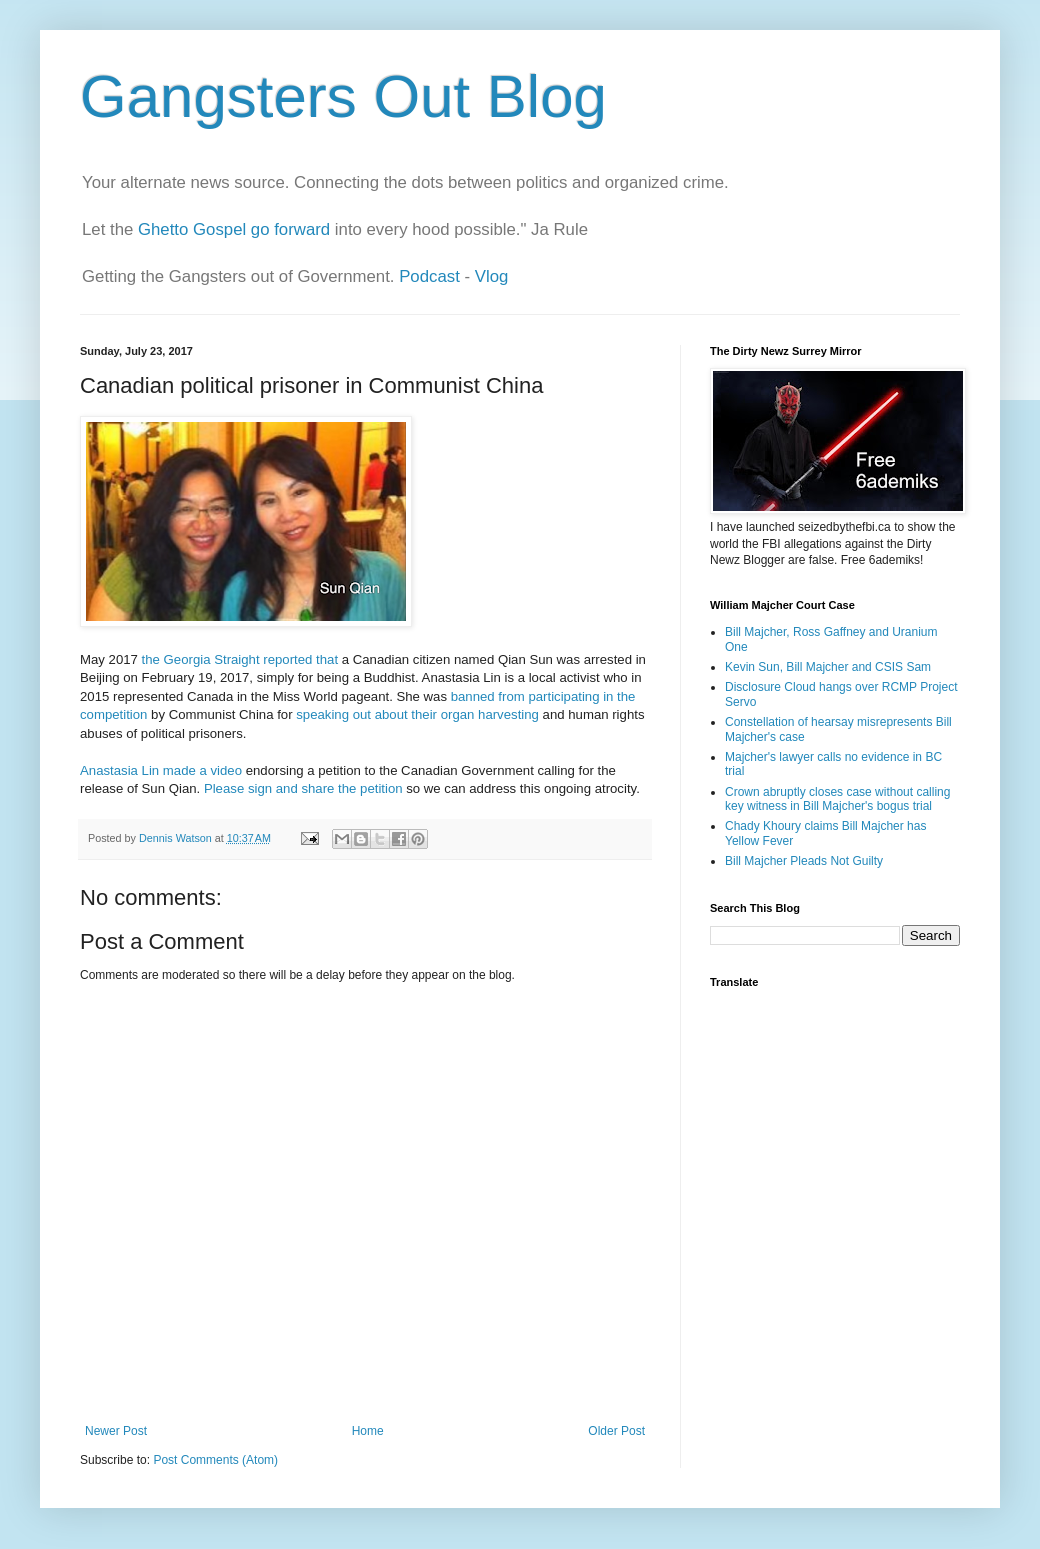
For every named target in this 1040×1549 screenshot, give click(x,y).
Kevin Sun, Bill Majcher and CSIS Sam (828, 667)
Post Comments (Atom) (215, 1460)
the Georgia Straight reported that (240, 659)
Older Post (616, 1431)
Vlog (492, 276)
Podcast (429, 276)
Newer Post (116, 1431)
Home (368, 1431)
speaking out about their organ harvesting (417, 714)
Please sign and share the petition (303, 788)
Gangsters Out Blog (343, 96)
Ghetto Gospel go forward (234, 229)
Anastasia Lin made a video (161, 770)
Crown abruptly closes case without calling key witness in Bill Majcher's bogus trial (837, 799)
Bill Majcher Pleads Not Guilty (804, 861)
